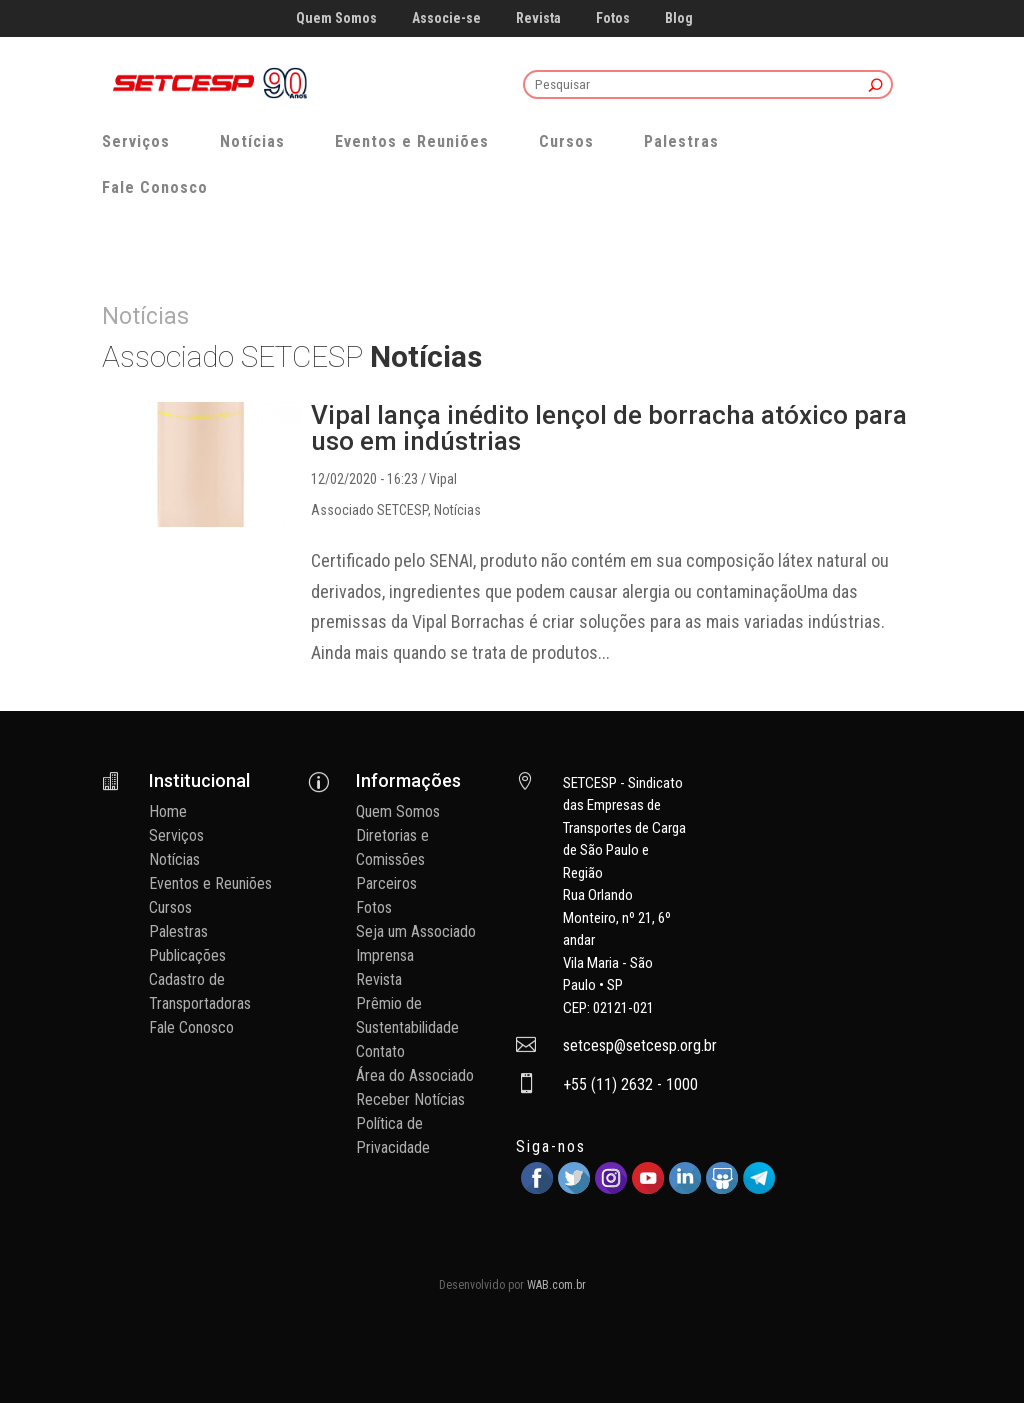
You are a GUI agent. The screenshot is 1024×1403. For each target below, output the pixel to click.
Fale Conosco (155, 187)
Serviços (136, 141)
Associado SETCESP (369, 510)
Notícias (252, 141)
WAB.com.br (556, 1285)
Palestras (681, 141)
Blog (679, 18)
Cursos (566, 141)
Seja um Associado (416, 931)
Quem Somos (336, 18)
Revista (538, 18)
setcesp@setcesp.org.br (640, 1045)
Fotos (613, 18)
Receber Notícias (410, 1099)
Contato (380, 1051)
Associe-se (446, 18)
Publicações (187, 955)
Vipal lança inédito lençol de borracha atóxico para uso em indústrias (609, 428)
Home (168, 811)
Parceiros (386, 883)
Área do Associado (415, 1075)
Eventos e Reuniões (412, 141)
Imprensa (385, 955)
